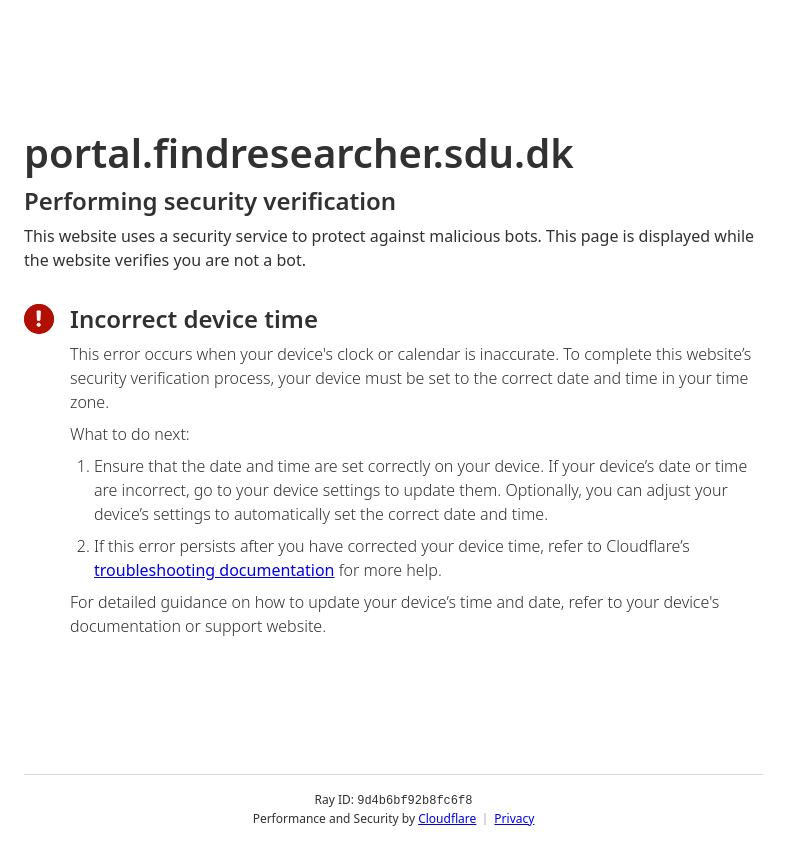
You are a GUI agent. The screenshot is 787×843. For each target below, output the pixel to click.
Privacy (514, 817)
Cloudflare (447, 817)
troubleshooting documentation (214, 570)
